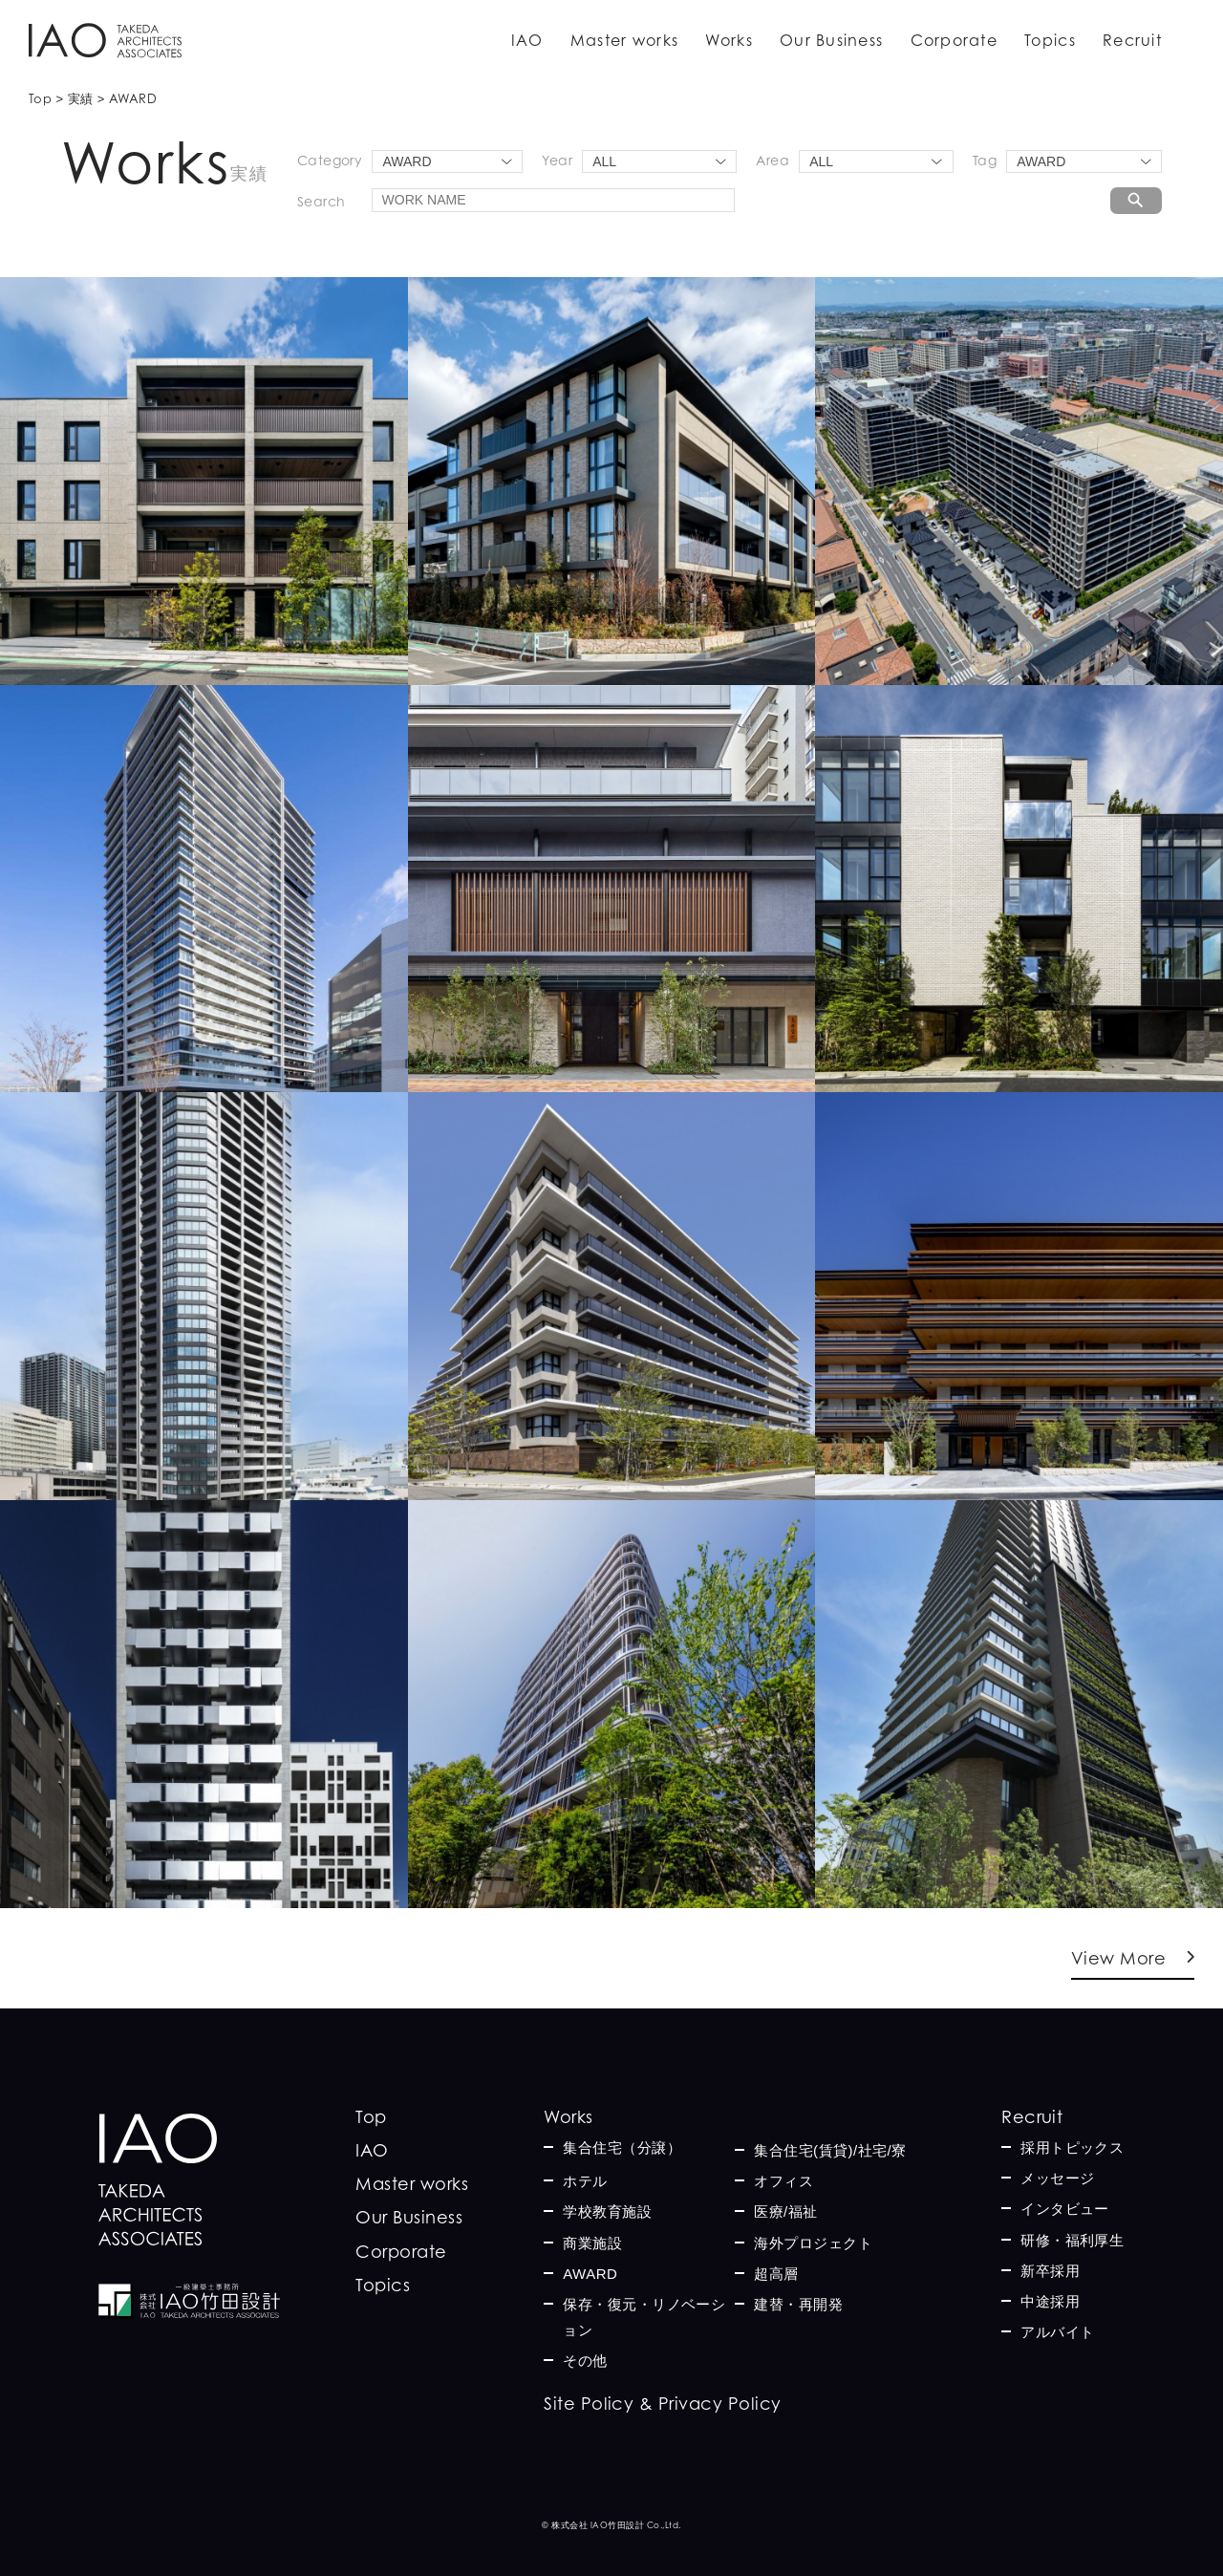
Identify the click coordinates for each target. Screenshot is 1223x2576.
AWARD (590, 2273)
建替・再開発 (798, 2304)
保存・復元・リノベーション (644, 2317)
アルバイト (1057, 2332)
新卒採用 (1050, 2271)
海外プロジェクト (813, 2243)
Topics (1050, 40)
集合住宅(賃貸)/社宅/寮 (830, 2150)
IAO (527, 40)
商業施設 (592, 2243)
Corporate (954, 40)
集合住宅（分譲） (622, 2147)
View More (1118, 1958)
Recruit (1132, 40)
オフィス (783, 2181)
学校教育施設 (607, 2211)
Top (370, 2117)
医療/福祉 (786, 2211)
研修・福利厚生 (1072, 2240)
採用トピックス (1072, 2147)
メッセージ (1057, 2178)
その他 (585, 2360)
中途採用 (1050, 2301)
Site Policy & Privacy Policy (662, 2404)
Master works (624, 40)
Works (728, 40)
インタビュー (1064, 2208)
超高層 (776, 2273)
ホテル (585, 2181)
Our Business (831, 40)
